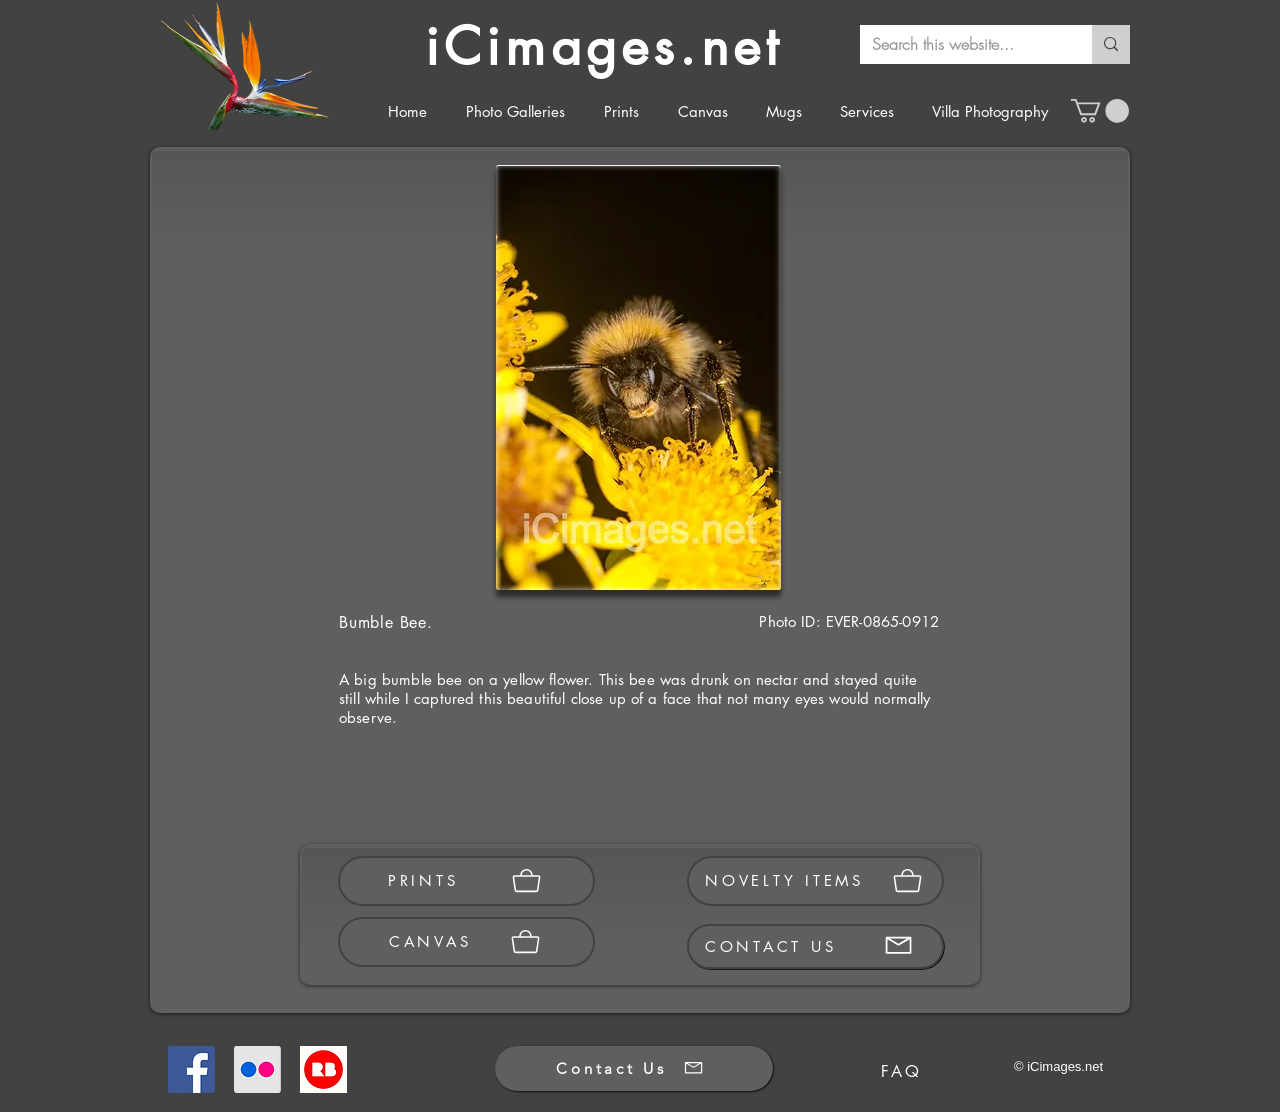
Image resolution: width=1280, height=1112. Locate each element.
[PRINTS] (466, 881)
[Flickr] (257, 1069)
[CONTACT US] (815, 946)
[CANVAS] (466, 942)
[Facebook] (191, 1069)
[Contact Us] (634, 1068)
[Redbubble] (323, 1069)
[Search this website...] (961, 44)
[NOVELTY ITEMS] (815, 881)
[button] (1100, 111)
